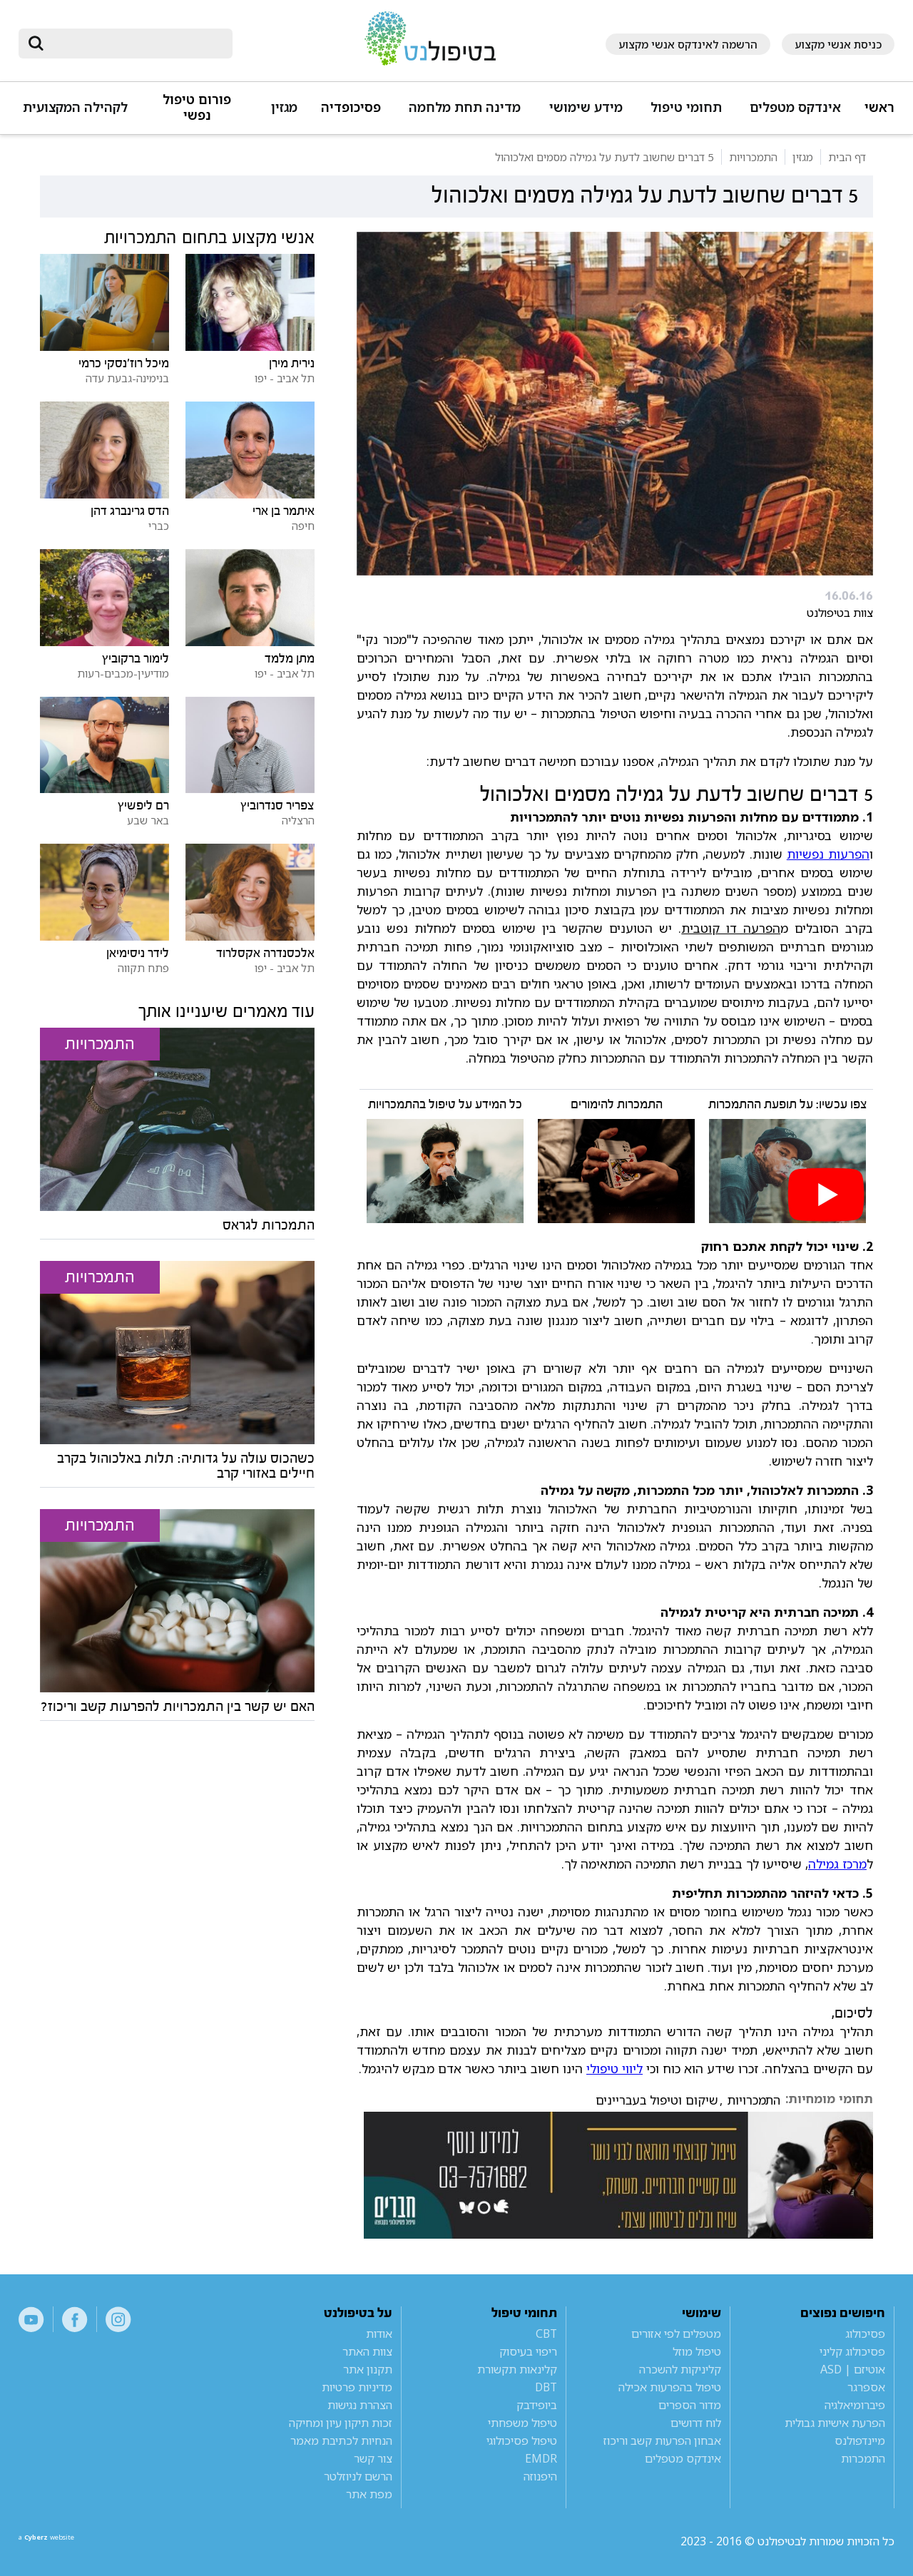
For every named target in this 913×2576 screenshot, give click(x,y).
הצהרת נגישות (359, 2405)
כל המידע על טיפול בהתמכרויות (445, 1104)
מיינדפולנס (860, 2440)
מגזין (284, 107)
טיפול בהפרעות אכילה (669, 2387)
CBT (546, 2333)
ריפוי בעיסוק (528, 2351)
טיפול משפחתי (522, 2423)
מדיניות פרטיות (357, 2387)
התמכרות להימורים (617, 1104)
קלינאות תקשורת (517, 2369)
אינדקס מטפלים (795, 107)
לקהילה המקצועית (75, 107)
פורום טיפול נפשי (197, 107)
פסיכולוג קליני (852, 2351)
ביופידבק (536, 2405)
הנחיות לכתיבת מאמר (341, 2440)
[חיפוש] (135, 43)
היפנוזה (540, 2476)
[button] (793, 113)
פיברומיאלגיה (855, 2405)
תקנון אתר (367, 2369)
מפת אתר (369, 2494)
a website (65, 2541)
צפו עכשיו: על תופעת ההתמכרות (787, 1104)
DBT (546, 2387)
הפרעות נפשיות (828, 853)
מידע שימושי (586, 107)
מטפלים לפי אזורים (676, 2333)
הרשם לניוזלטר (358, 2476)
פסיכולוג (865, 2333)
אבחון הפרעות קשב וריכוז (662, 2440)
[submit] (36, 43)
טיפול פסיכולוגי (521, 2440)
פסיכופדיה (351, 107)
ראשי (879, 107)
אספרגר (866, 2387)
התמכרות (863, 2458)
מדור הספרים (689, 2405)
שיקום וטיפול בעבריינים (657, 2100)
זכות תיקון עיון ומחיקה (340, 2423)
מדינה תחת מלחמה (465, 107)
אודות (379, 2333)
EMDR (541, 2458)
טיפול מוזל (697, 2351)
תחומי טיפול (686, 107)
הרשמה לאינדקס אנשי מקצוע (688, 44)
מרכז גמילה (837, 1863)
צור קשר (373, 2458)
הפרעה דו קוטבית (730, 927)
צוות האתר (367, 2351)
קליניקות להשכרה (680, 2369)
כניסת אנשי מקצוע (838, 44)
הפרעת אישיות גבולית (835, 2423)
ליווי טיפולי (614, 2068)
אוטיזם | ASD (852, 2369)
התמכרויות (754, 2100)
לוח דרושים (695, 2423)
